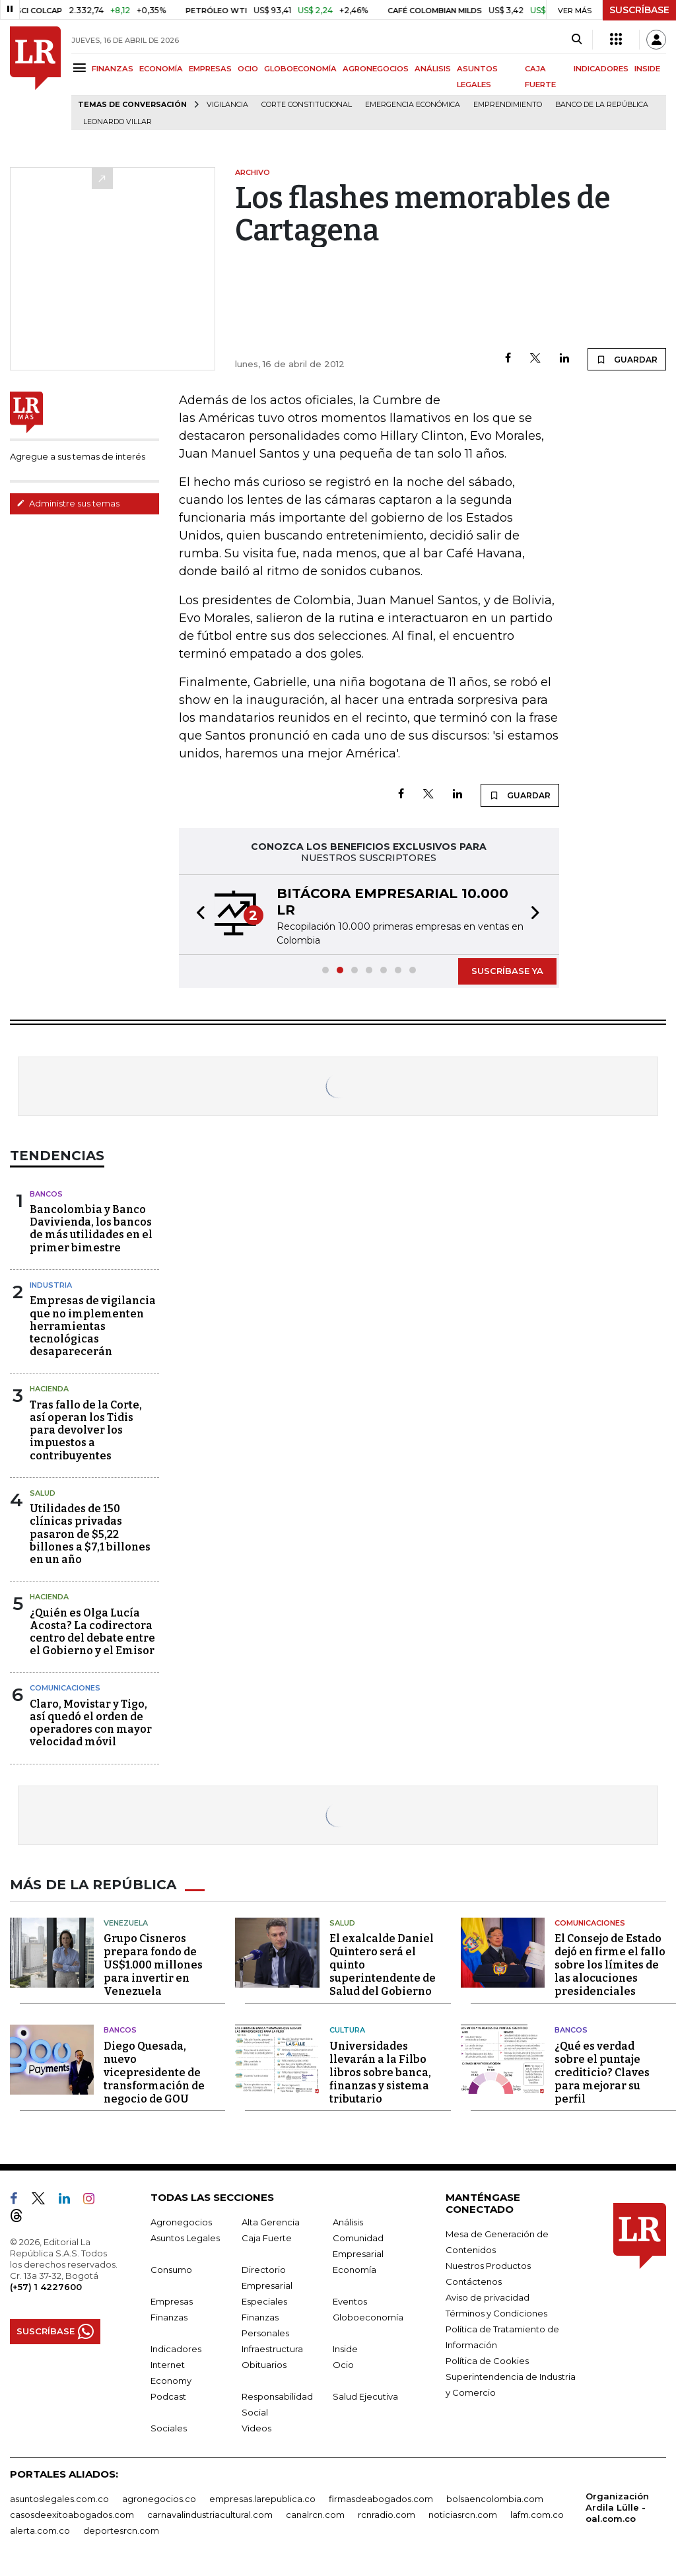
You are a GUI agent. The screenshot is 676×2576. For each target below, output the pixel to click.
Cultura (347, 2030)
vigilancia (227, 104)
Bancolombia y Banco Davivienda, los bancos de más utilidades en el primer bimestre (91, 1228)
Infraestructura (272, 2349)
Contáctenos (474, 2281)
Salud (42, 1493)
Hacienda (49, 1388)
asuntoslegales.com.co (59, 2498)
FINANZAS (112, 68)
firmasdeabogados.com (381, 2498)
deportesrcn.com (121, 2530)
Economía (354, 2269)
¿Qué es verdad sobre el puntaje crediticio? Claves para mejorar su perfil (602, 2072)
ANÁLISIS (433, 68)
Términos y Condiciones (496, 2313)
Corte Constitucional (306, 104)
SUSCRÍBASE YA (507, 970)
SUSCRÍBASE (639, 10)
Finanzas (169, 2317)
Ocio (343, 2364)
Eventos (350, 2301)
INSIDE (647, 68)
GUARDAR (627, 359)
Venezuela (126, 1923)
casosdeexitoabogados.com (72, 2514)
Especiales (264, 2301)
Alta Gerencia (271, 2222)
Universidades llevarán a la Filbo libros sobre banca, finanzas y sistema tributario (380, 2072)
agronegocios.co (159, 2498)
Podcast (168, 2396)
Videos (256, 2428)
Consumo (171, 2269)
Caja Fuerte (267, 2238)
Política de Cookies (487, 2360)
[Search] (577, 39)
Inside (345, 2349)
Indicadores (176, 2349)
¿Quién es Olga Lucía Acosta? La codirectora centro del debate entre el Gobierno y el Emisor (92, 1632)
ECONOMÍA (161, 68)
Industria (51, 1285)
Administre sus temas (68, 503)
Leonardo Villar (117, 122)
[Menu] (81, 68)
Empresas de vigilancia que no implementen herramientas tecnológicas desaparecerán (93, 1326)
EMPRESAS (210, 68)
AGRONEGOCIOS (376, 68)
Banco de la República (601, 104)
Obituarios (264, 2364)
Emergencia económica (412, 104)
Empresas (172, 2301)
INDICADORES (601, 68)
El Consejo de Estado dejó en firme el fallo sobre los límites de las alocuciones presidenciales (610, 1965)
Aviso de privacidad (487, 2297)
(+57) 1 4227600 (46, 2286)
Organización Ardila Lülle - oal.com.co (617, 2507)
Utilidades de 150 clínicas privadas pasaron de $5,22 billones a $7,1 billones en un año (90, 1534)
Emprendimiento (507, 104)
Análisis (348, 2222)
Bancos (46, 1194)
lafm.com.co (537, 2514)
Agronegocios (181, 2222)
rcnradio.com (386, 2514)
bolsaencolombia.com (494, 2498)
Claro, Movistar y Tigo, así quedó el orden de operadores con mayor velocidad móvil (91, 1723)
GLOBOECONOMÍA (300, 68)
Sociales (169, 2428)
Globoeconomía (368, 2317)
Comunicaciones (65, 1687)
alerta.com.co (40, 2530)
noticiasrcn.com (462, 2514)
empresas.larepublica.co (262, 2498)
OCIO (248, 68)
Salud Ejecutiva (365, 2396)
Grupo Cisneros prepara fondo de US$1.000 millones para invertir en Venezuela (153, 1965)
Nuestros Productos (488, 2265)
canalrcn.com (315, 2514)
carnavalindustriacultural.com (210, 2514)
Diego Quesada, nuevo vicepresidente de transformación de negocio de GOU (154, 2072)
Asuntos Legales (185, 2238)
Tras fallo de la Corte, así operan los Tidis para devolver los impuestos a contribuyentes (86, 1430)
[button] (197, 914)
